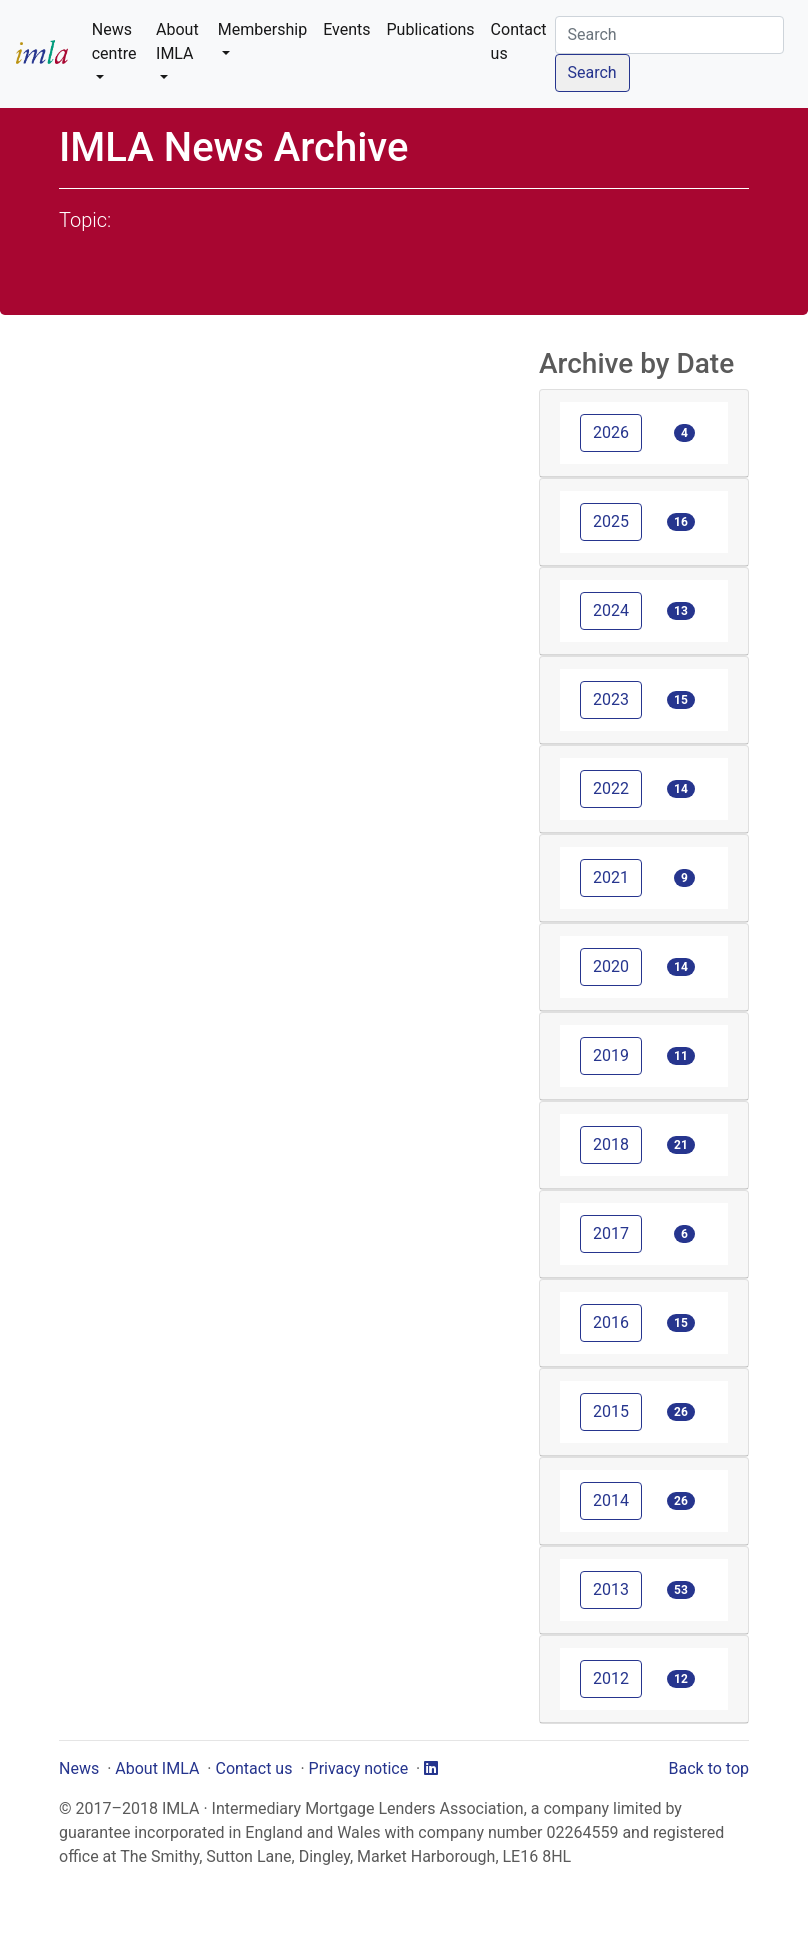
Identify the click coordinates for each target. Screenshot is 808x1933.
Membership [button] (262, 29)
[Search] (669, 35)
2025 (611, 521)
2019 (611, 1055)
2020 (611, 966)
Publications (431, 29)
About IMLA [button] (177, 41)
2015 (611, 1411)
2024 (611, 610)
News (79, 1768)
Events (346, 29)
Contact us (519, 41)
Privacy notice (359, 1768)
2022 (611, 788)
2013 (611, 1589)
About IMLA (157, 1768)
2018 (611, 1144)
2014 (611, 1500)
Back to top (709, 1768)
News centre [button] (114, 41)
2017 (611, 1233)
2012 (611, 1678)
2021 (611, 877)
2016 (611, 1322)
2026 (611, 432)
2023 (611, 699)
